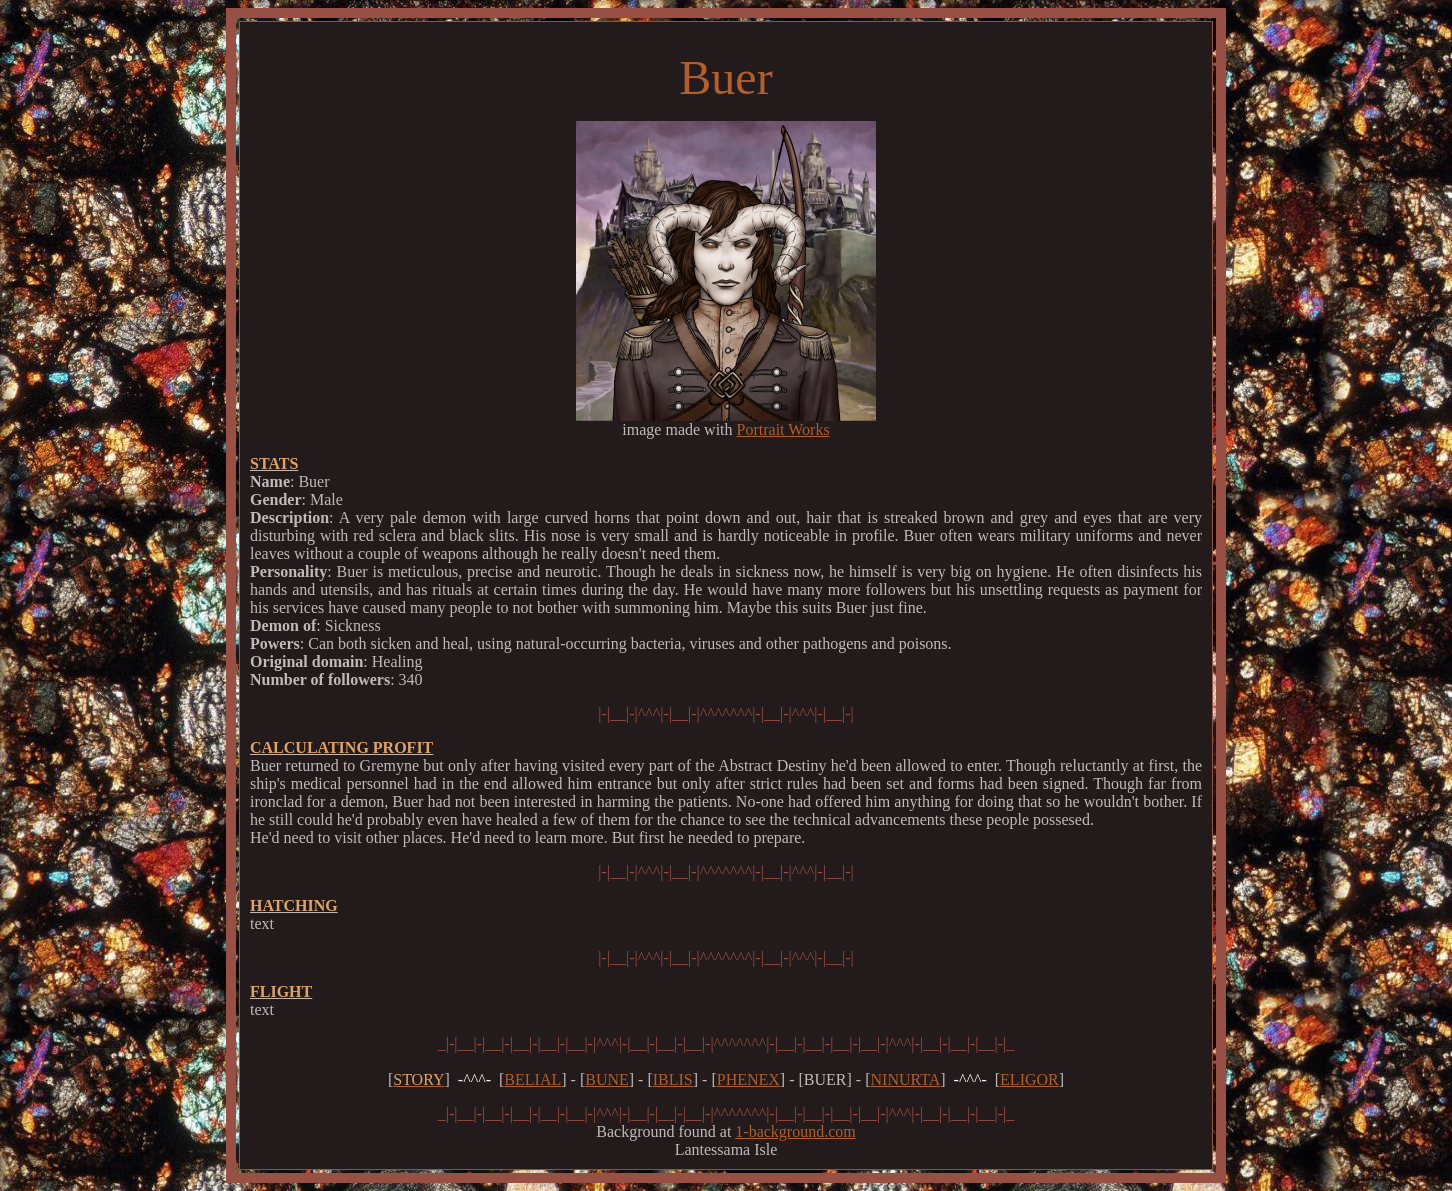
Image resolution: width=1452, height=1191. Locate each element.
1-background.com (795, 1131)
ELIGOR (1029, 1079)
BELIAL (532, 1079)
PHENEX (748, 1079)
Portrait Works (783, 429)
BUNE (607, 1079)
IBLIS (673, 1079)
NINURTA (906, 1079)
